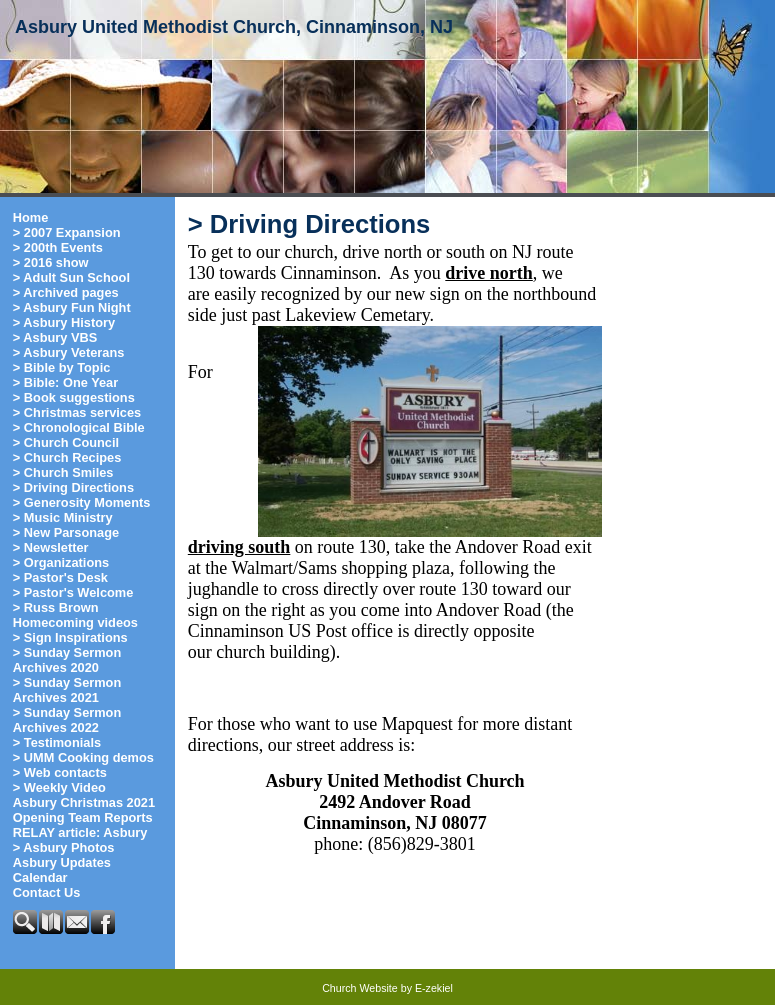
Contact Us (47, 892)
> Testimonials (57, 742)
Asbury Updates (62, 862)
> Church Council (66, 442)
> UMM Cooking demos (83, 757)
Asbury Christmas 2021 (84, 802)
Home (31, 217)
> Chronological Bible (79, 427)
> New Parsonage (66, 532)
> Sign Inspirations (70, 637)
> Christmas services (77, 412)
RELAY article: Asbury (80, 832)
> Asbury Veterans (69, 352)
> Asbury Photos (64, 847)
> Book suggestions (74, 397)
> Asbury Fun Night (72, 307)
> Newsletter (51, 547)
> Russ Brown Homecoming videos (75, 615)
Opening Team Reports (83, 817)
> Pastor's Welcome (73, 592)
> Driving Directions (73, 487)
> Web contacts (60, 772)
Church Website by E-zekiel (387, 988)
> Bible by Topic (62, 367)
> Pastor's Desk (60, 577)
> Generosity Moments (82, 502)
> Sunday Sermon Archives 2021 (67, 690)
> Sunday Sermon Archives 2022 (67, 720)
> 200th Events (58, 247)
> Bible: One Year (65, 382)
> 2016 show (51, 262)
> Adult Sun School (71, 277)
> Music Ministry (63, 517)
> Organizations (61, 562)
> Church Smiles (63, 472)
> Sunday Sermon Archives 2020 (67, 660)
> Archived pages (66, 292)
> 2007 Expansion (67, 232)
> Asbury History (64, 322)
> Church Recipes (67, 457)
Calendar (40, 877)
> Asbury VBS (55, 337)
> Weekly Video (59, 787)
